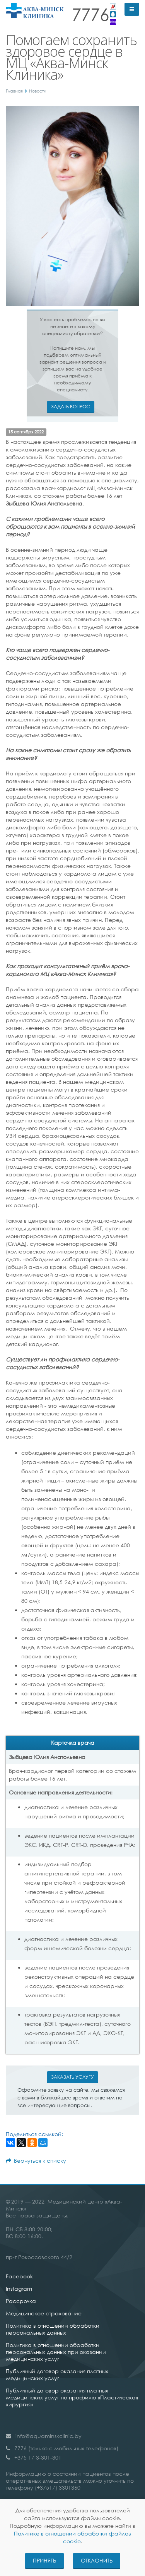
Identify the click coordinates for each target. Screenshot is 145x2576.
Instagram (19, 2288)
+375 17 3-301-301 (37, 2457)
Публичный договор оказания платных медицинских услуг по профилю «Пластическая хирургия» (72, 2397)
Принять (44, 2560)
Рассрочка (21, 2301)
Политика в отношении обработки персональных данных (52, 2329)
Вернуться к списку (36, 2160)
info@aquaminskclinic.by (48, 2436)
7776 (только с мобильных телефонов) (66, 2448)
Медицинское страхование (44, 2313)
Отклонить (97, 2560)
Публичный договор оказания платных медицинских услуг (57, 2374)
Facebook (19, 2276)
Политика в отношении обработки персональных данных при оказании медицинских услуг (56, 2352)
